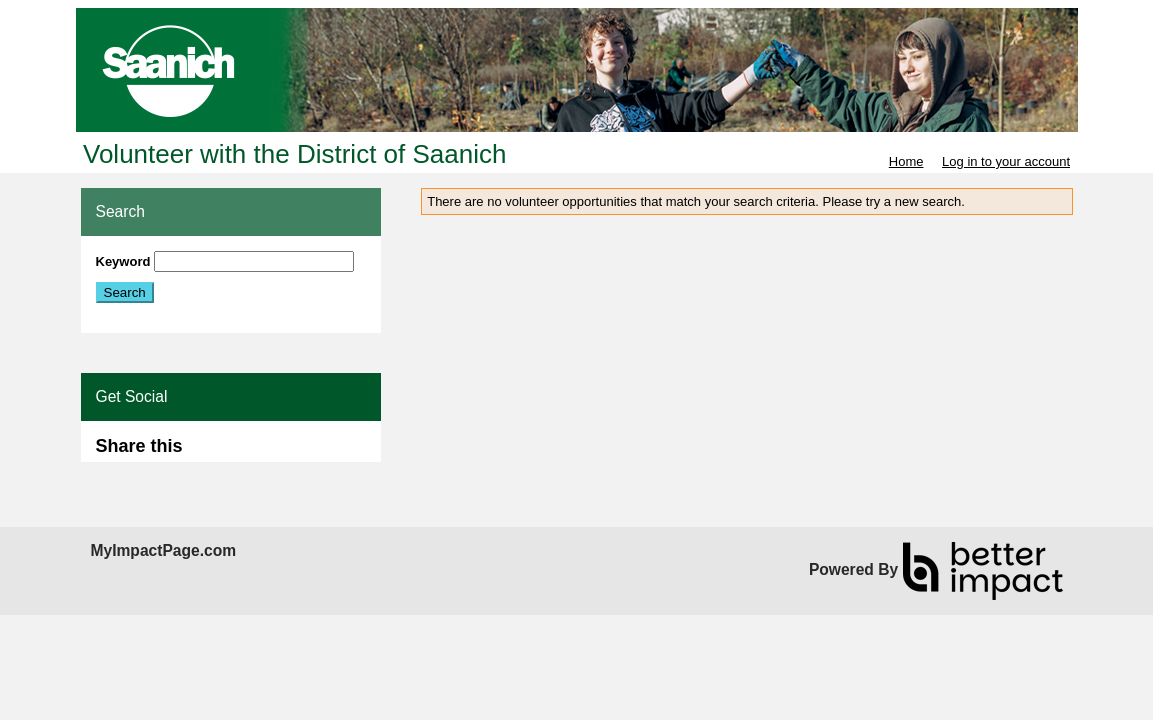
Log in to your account (1006, 161)
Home (906, 161)
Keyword (123, 261)
